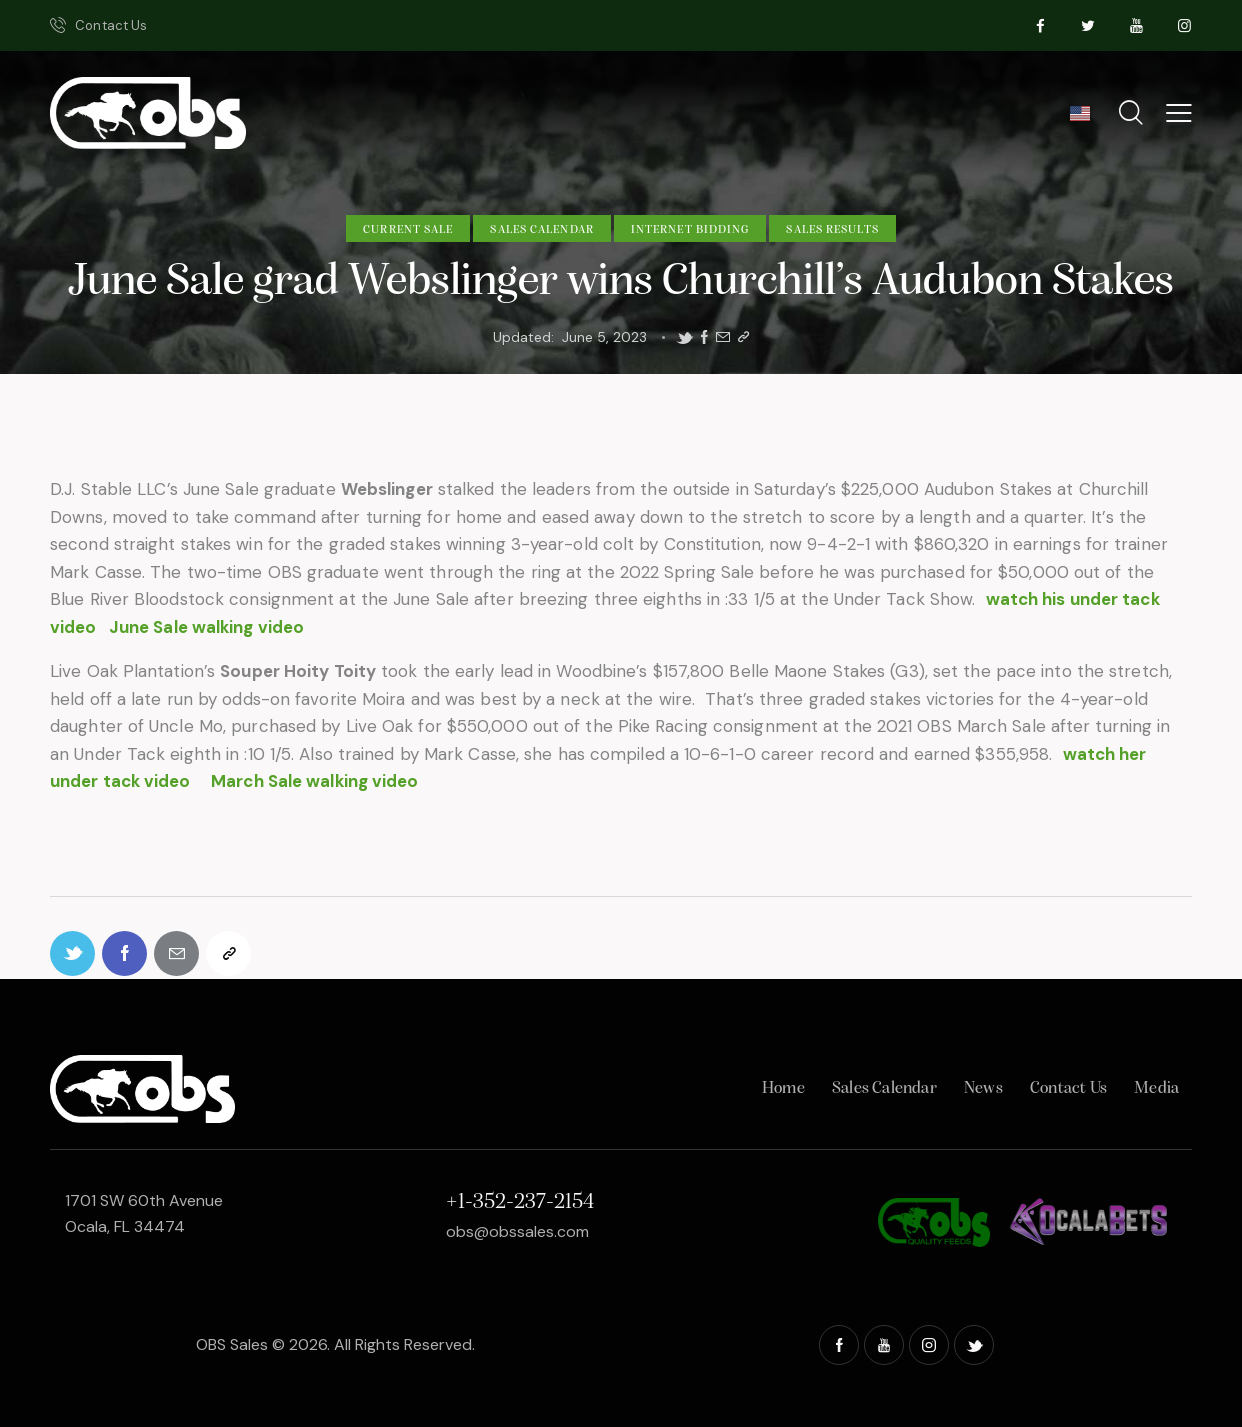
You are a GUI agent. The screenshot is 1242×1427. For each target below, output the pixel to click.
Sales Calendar (541, 230)
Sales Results (832, 230)
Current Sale (408, 230)
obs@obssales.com (517, 1231)
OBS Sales (232, 1344)
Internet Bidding (690, 230)
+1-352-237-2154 (520, 1202)
